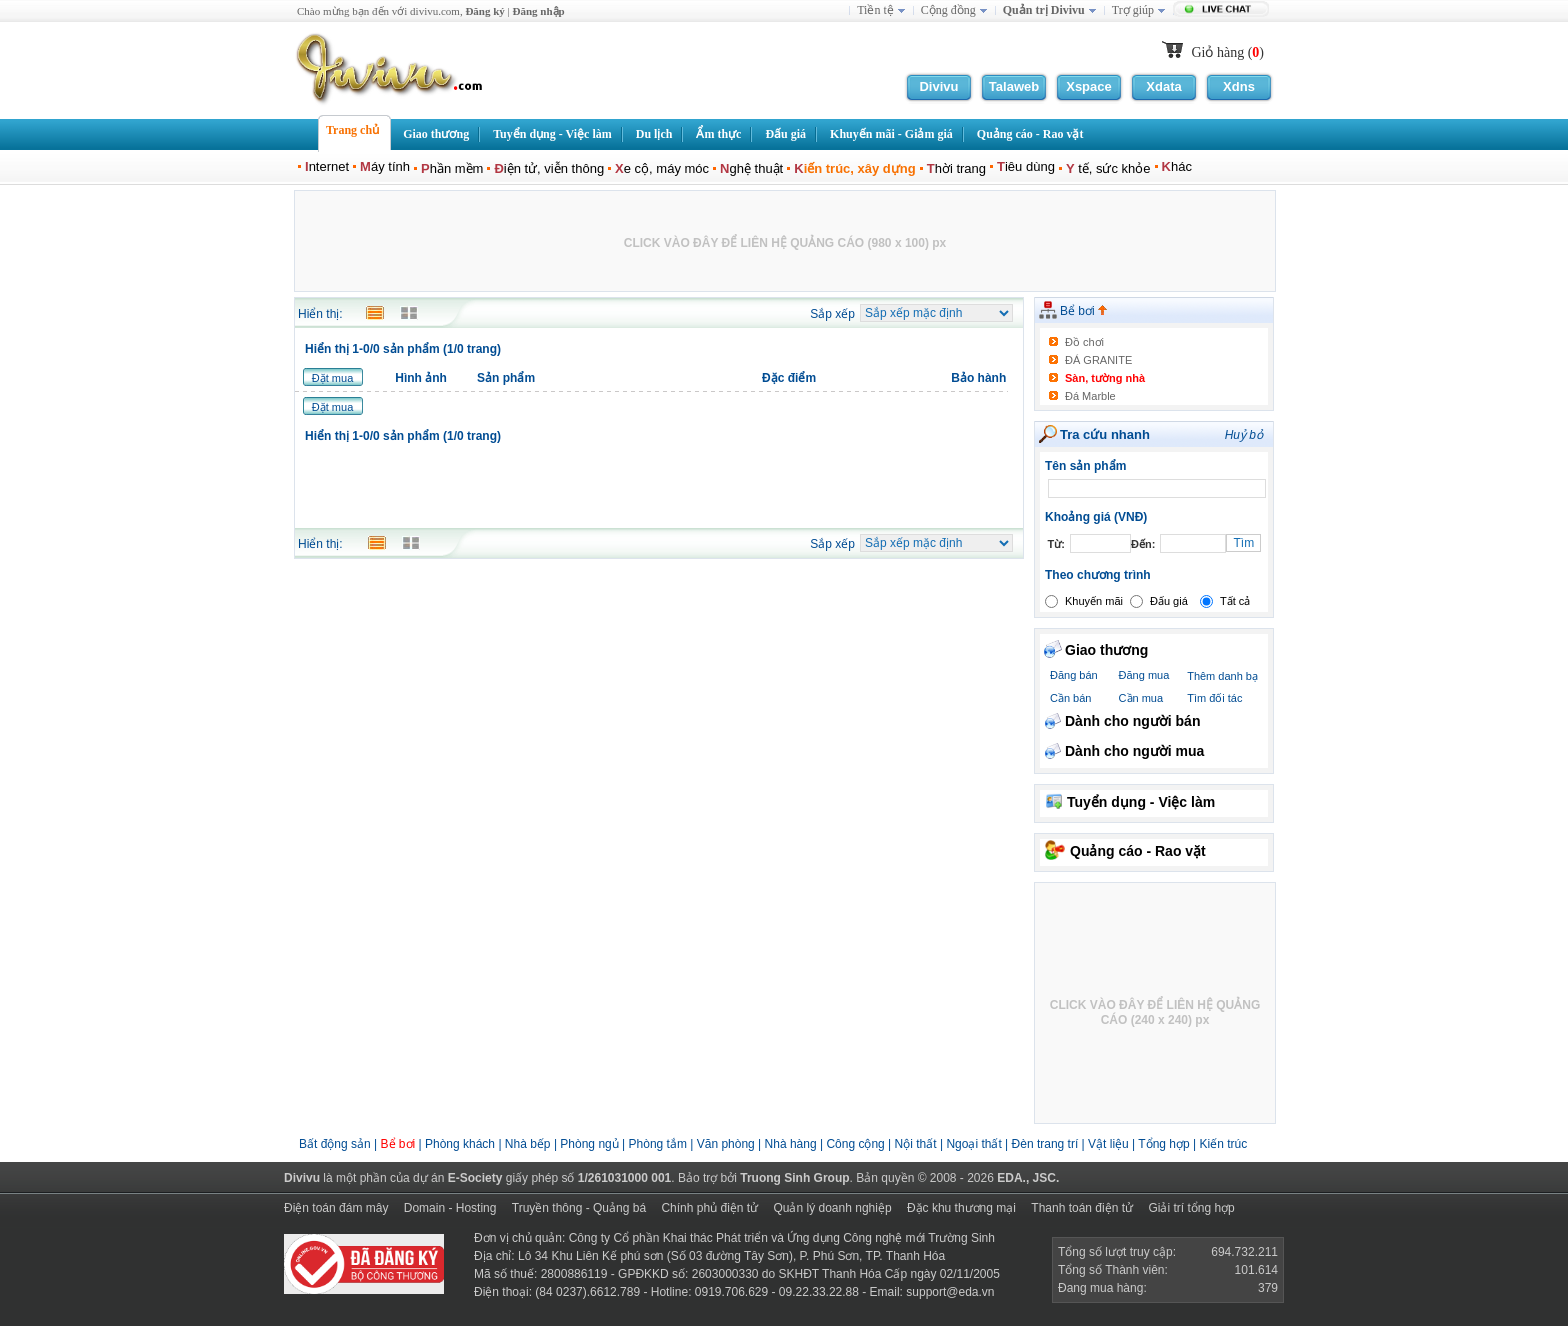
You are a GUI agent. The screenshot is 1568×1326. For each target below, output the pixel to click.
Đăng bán (1074, 675)
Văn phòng (726, 1144)
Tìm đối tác (1214, 698)
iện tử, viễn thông (549, 168)
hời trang (956, 168)
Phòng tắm (658, 1144)
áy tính (385, 166)
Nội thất (916, 1144)
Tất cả (1235, 601)
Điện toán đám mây (336, 1208)
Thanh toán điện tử (1082, 1208)
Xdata (1163, 86)
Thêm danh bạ (1222, 676)
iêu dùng (1026, 166)
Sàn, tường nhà (1105, 378)
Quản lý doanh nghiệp (832, 1208)
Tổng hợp (1163, 1144)
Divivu (938, 86)
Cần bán (1070, 698)
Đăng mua (1144, 675)
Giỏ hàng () (1227, 52)
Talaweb (1014, 86)
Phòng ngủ (589, 1144)
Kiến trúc (1223, 1144)
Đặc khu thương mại (961, 1208)
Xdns (1239, 86)
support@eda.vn (950, 1292)
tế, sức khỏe (1108, 168)
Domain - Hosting (450, 1208)
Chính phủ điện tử (709, 1208)
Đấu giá (1169, 601)
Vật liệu (1108, 1144)
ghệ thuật (751, 168)
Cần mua (1141, 698)
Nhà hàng (791, 1144)
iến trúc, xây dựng (854, 168)
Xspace (1089, 86)
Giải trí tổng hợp (1191, 1208)
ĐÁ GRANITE (1098, 360)
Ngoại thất (975, 1144)
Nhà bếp (528, 1144)
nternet (327, 166)
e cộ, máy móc (662, 168)
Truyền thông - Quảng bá (579, 1208)
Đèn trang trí (1045, 1144)
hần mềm (452, 168)
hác (1177, 166)
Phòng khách (460, 1144)
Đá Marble (1090, 396)
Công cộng (855, 1144)
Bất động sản (335, 1144)
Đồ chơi (1084, 342)
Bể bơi (1083, 311)
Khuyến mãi (1094, 601)
